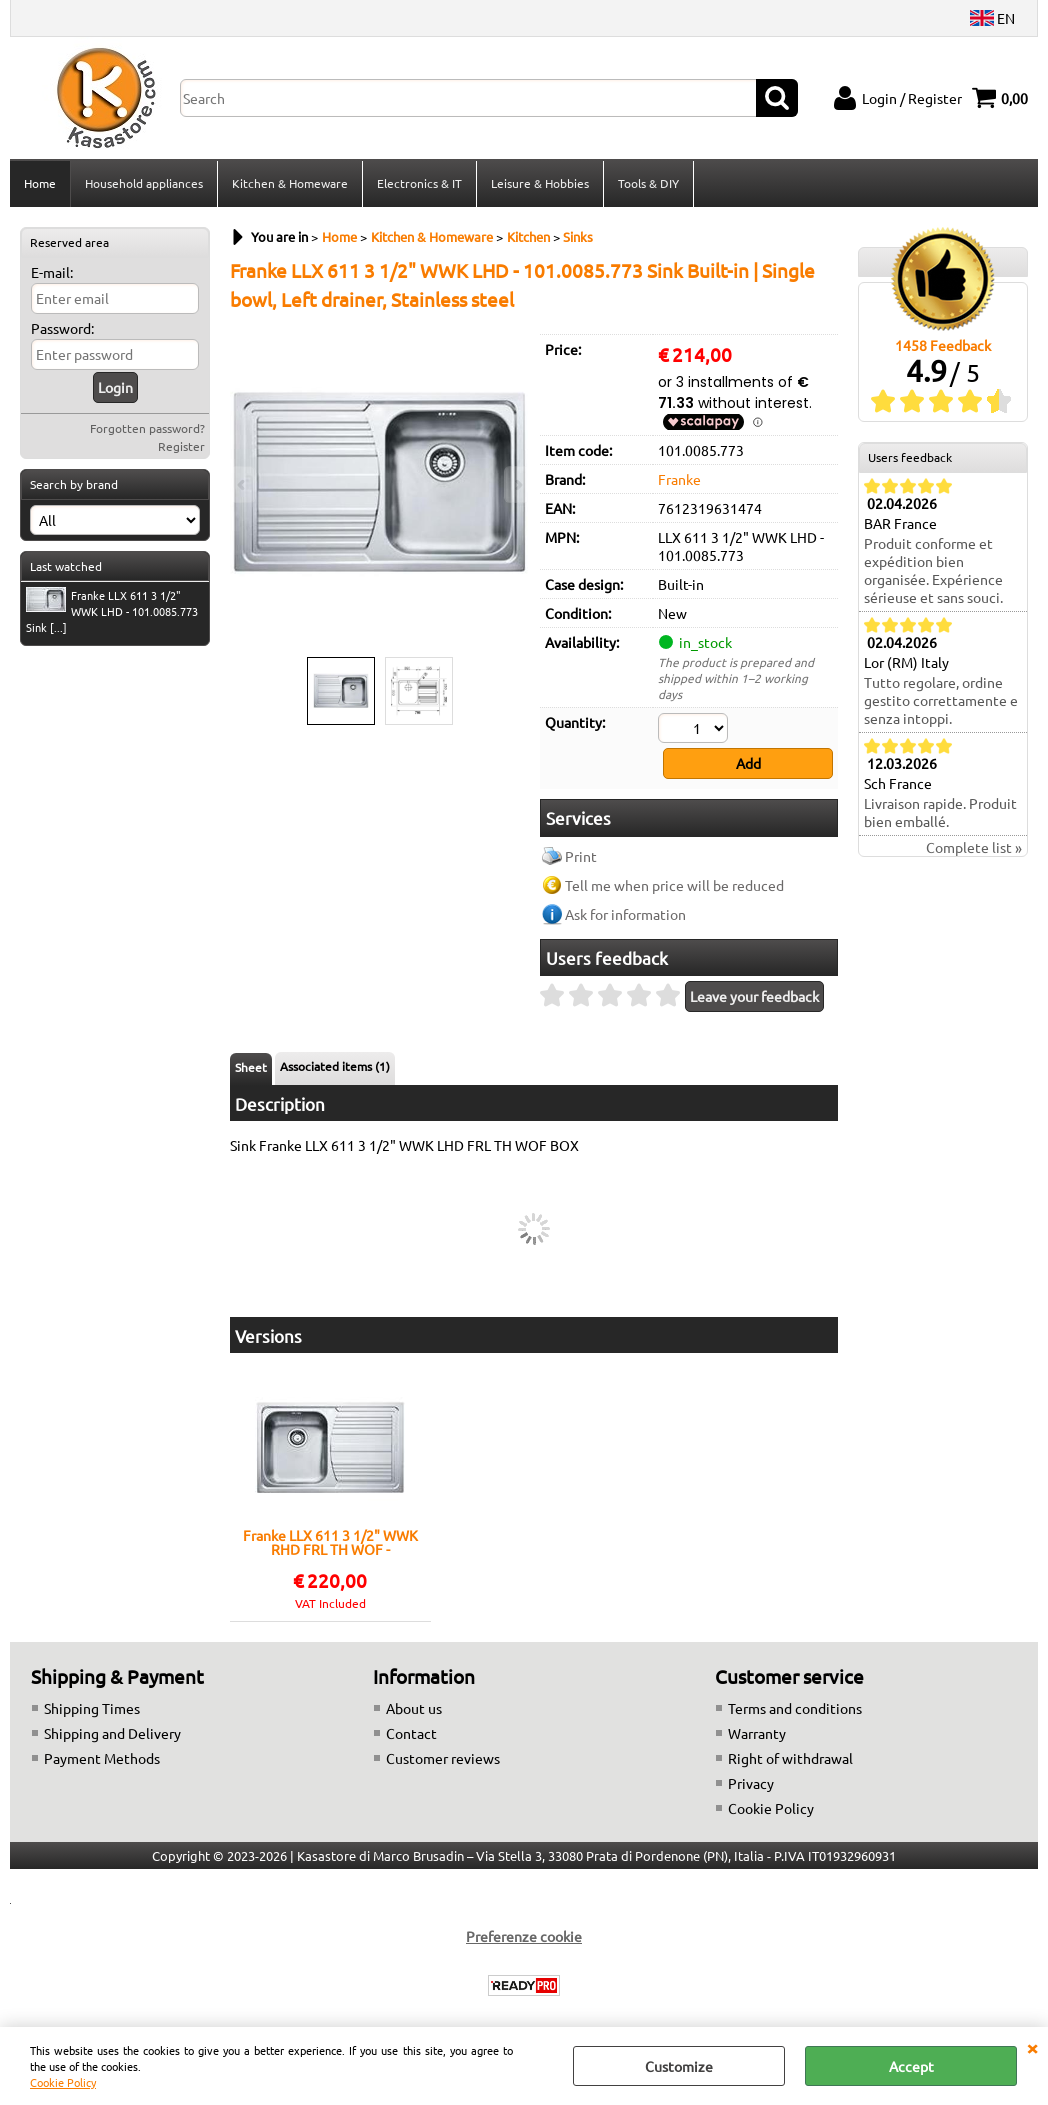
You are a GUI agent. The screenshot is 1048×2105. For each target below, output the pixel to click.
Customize (679, 2066)
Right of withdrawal (790, 1758)
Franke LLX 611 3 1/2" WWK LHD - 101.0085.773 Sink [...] (112, 611)
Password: (62, 328)
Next (517, 484)
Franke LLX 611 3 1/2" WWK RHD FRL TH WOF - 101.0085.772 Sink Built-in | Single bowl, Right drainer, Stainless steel (330, 1542)
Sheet (251, 1067)
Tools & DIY (648, 183)
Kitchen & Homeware (290, 183)
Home (40, 183)
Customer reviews (443, 1758)
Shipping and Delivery (112, 1733)
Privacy (751, 1783)
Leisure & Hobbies (540, 183)
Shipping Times (92, 1708)
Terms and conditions (795, 1708)
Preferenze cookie (524, 1936)
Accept (911, 2066)
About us (414, 1708)
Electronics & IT (419, 183)
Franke (679, 479)
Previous (243, 484)
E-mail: (52, 272)
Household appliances (144, 183)
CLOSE (1032, 2047)
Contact (411, 1733)
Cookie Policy (63, 2082)
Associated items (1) (335, 1066)
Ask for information (625, 914)
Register (181, 446)
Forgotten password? (147, 428)
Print (581, 856)
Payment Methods (102, 1758)
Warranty (757, 1733)
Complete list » (974, 847)
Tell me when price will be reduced (674, 885)
